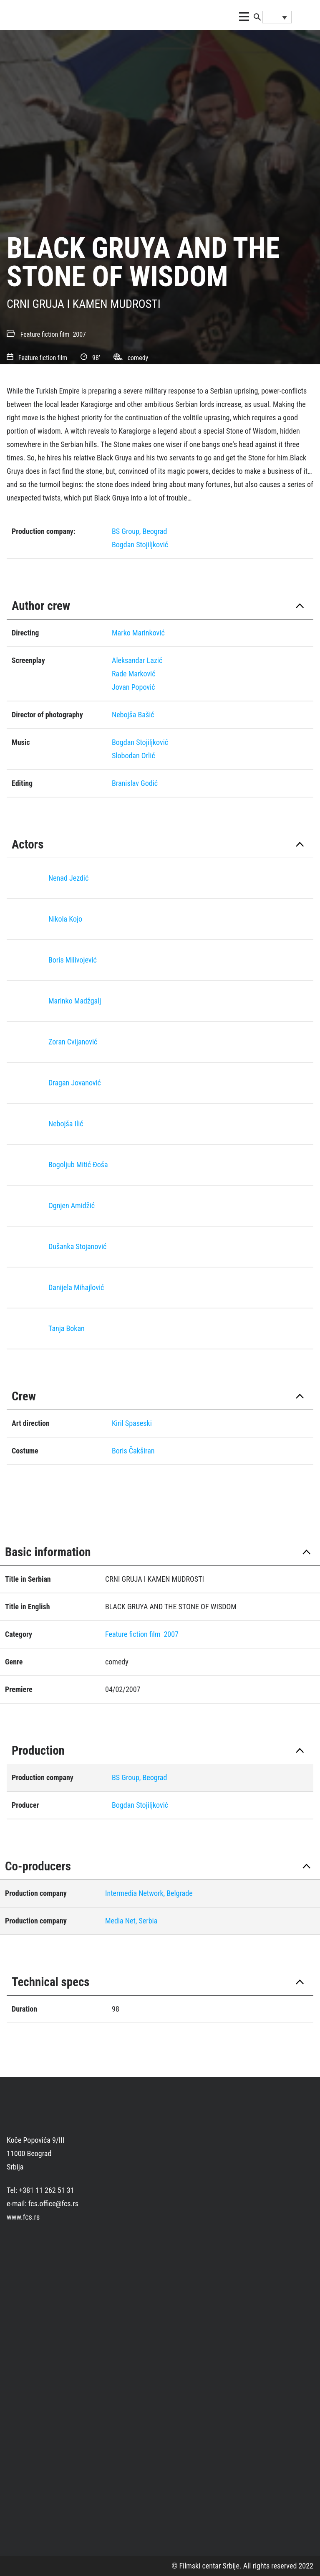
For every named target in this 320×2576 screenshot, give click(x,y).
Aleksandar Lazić (137, 660)
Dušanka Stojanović (77, 1246)
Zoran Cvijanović (72, 1041)
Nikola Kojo (65, 919)
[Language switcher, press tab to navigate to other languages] (277, 17)
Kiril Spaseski (132, 1423)
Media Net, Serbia (131, 1920)
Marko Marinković (138, 632)
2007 (79, 334)
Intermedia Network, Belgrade (149, 1893)
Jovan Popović (133, 687)
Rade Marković (134, 673)
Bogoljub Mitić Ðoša (78, 1164)
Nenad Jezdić (68, 878)
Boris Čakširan (133, 1450)
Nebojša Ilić (65, 1123)
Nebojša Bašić (133, 714)
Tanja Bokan (66, 1328)
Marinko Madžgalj (74, 1000)
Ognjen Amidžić (71, 1205)
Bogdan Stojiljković (140, 544)
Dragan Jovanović (74, 1082)
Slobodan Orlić (133, 755)
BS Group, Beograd (139, 531)
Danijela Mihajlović (76, 1287)
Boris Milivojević (72, 959)
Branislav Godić (135, 783)
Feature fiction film (45, 334)
